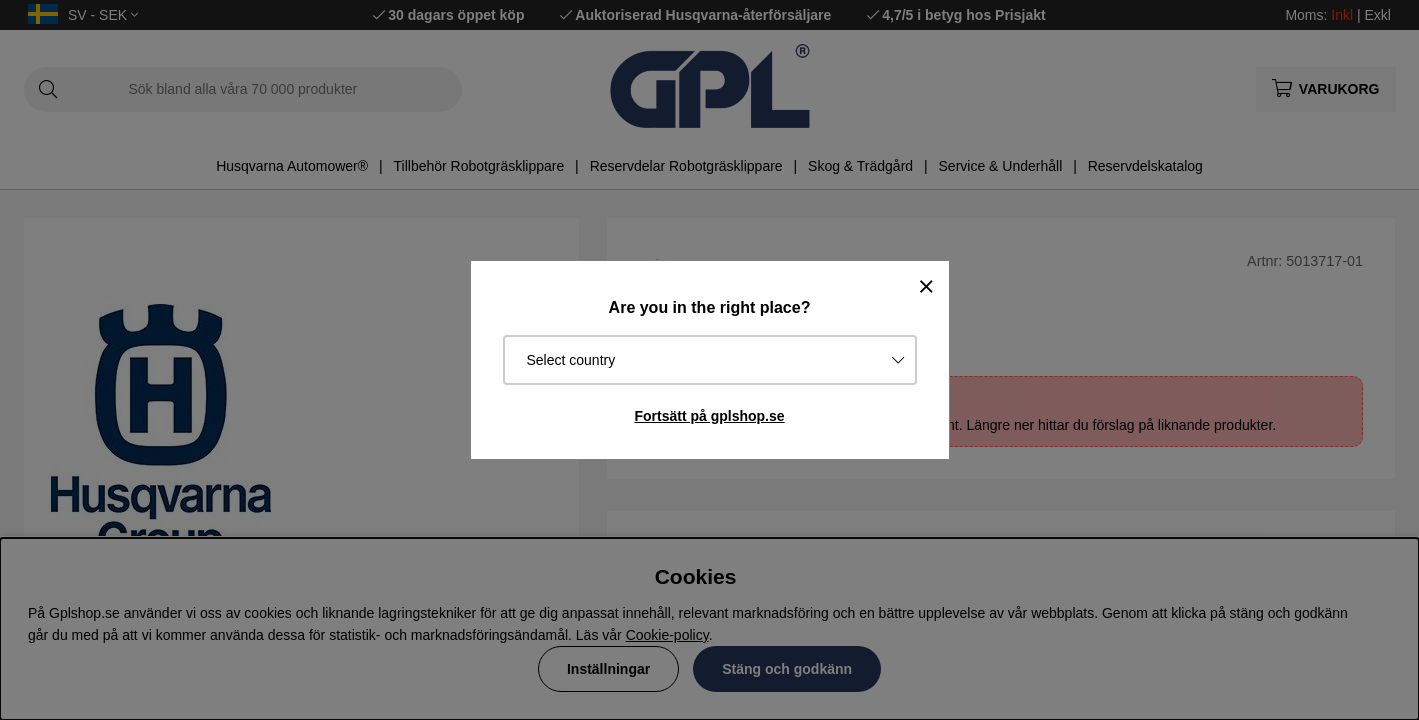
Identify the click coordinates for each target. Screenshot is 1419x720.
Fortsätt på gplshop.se (709, 416)
